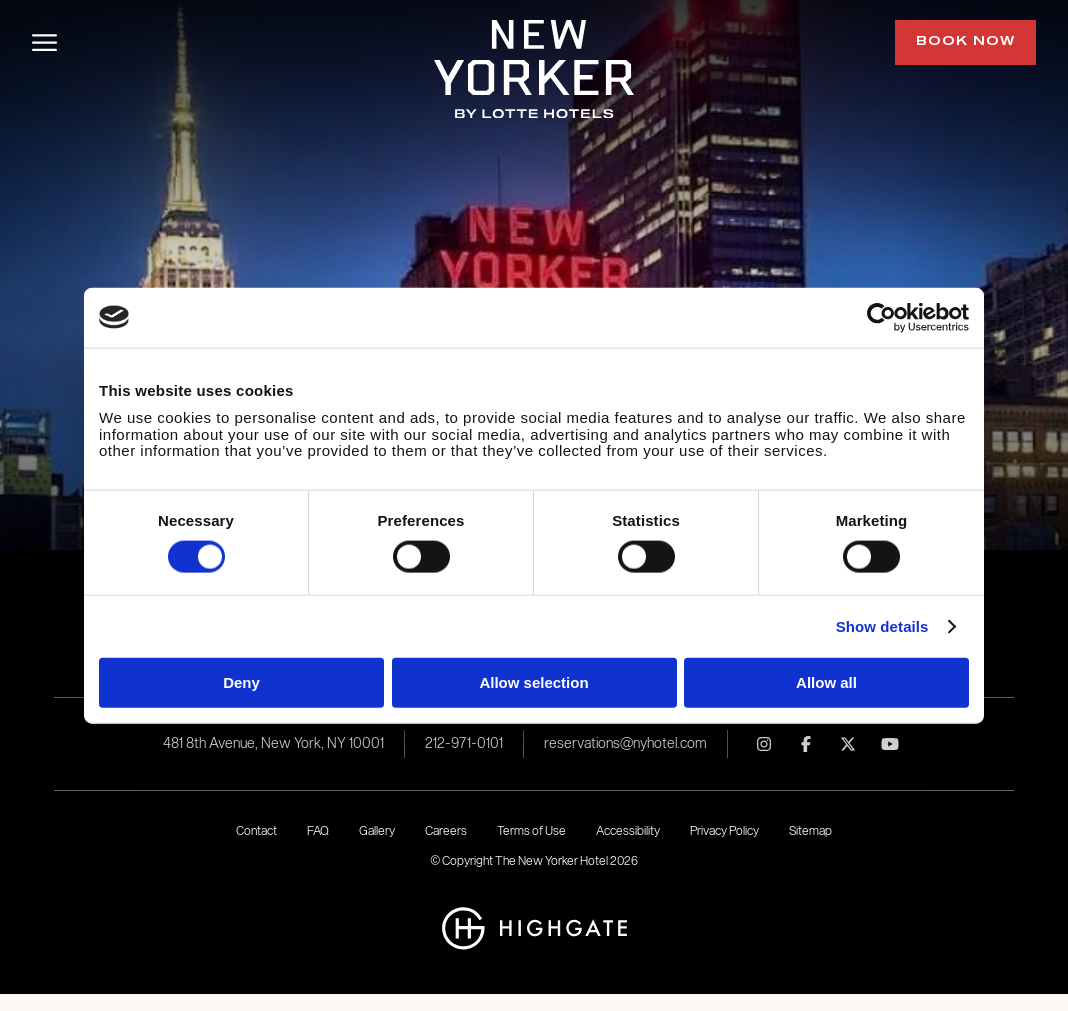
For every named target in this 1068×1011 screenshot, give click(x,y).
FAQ (318, 830)
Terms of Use (531, 830)
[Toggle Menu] (44, 42)
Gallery (377, 830)
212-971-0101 (464, 743)
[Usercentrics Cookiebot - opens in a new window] (881, 317)
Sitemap (810, 830)
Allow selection (533, 681)
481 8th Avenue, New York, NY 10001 (273, 743)
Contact (256, 830)
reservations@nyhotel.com (625, 743)
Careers (446, 830)
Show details (882, 626)
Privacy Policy (724, 830)
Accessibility (628, 830)
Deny (241, 681)
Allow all (826, 681)
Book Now (965, 42)
